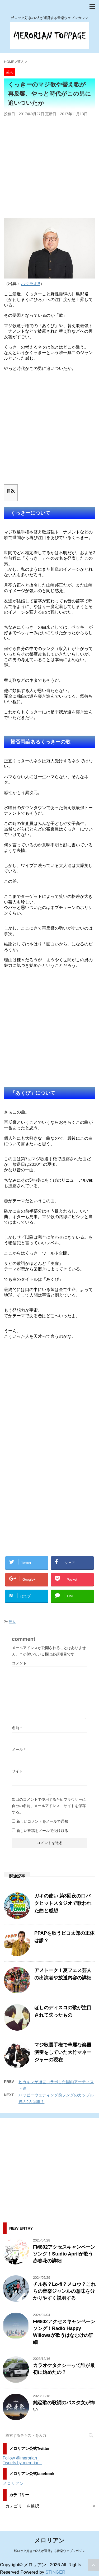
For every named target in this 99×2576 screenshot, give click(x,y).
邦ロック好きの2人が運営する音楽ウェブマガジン (49, 2551)
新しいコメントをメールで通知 (42, 1821)
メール (18, 1749)
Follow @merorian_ (21, 2458)
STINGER (55, 2572)
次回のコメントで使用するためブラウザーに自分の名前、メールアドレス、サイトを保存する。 (49, 1805)
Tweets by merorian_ (22, 2463)
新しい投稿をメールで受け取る (42, 1830)
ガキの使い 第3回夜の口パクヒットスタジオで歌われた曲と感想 (62, 1903)
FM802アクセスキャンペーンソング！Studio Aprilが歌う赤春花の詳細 (64, 2253)
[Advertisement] (49, 168)
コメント (19, 1663)
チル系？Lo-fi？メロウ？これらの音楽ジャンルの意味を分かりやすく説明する (64, 2291)
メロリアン (13, 2483)
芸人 (12, 1622)
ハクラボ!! (30, 283)
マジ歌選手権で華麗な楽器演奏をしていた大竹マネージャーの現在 (62, 2052)
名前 (17, 1728)
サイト (17, 1771)
